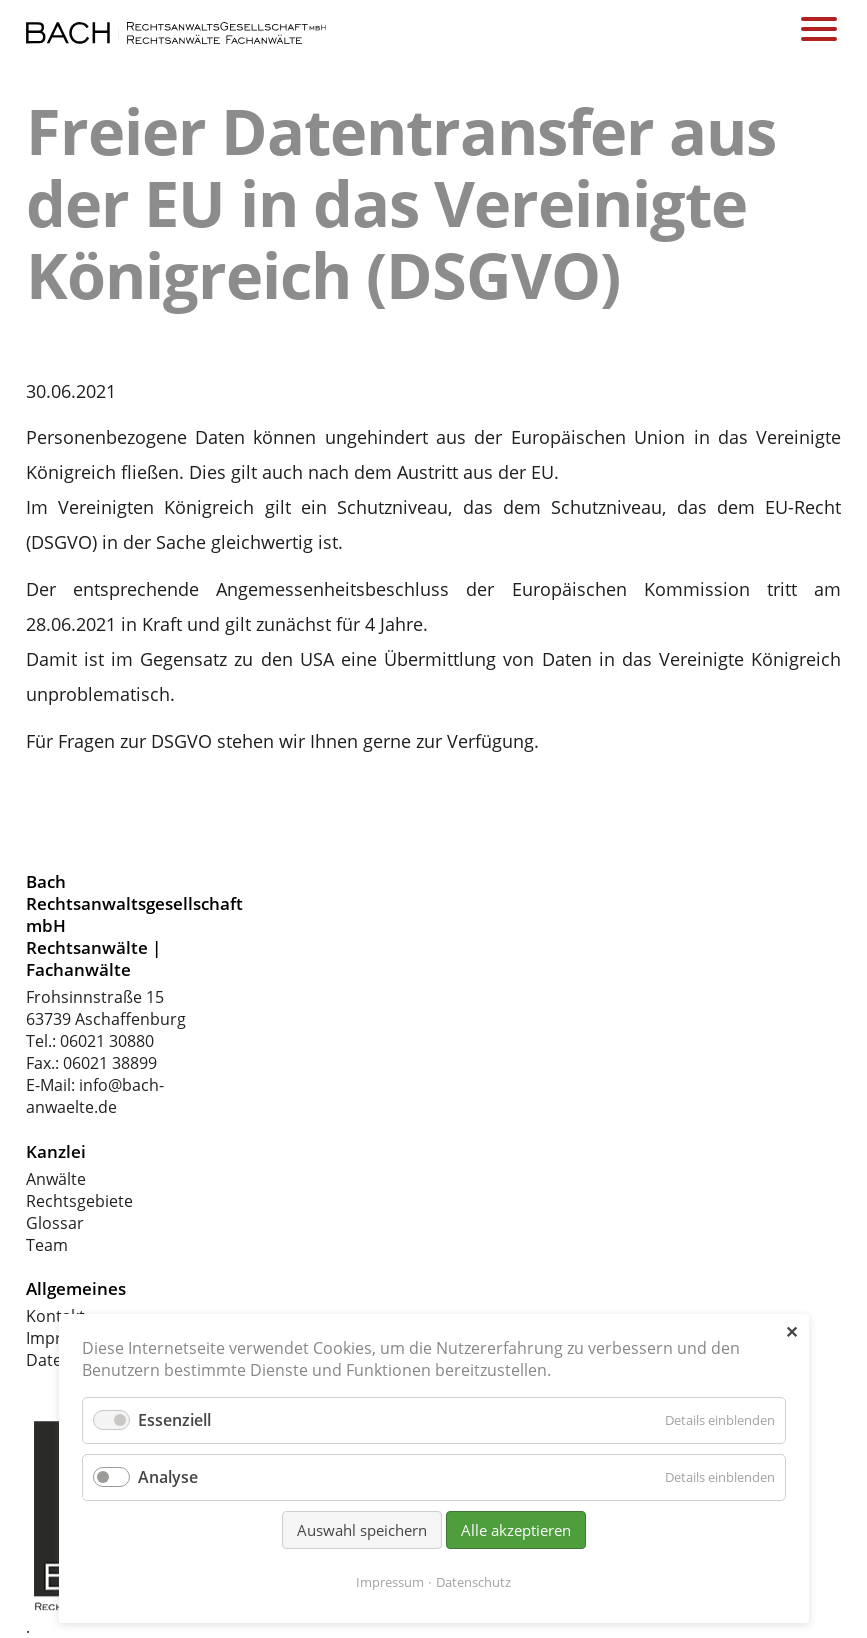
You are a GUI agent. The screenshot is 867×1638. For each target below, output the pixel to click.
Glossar (55, 1223)
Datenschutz (473, 1582)
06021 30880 (107, 1041)
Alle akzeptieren (516, 1530)
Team (47, 1245)
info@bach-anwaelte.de (95, 1096)
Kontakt (55, 1316)
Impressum (390, 1582)
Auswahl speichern (362, 1530)
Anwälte (56, 1179)
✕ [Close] (791, 1332)
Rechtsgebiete (79, 1201)
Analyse (168, 1477)
